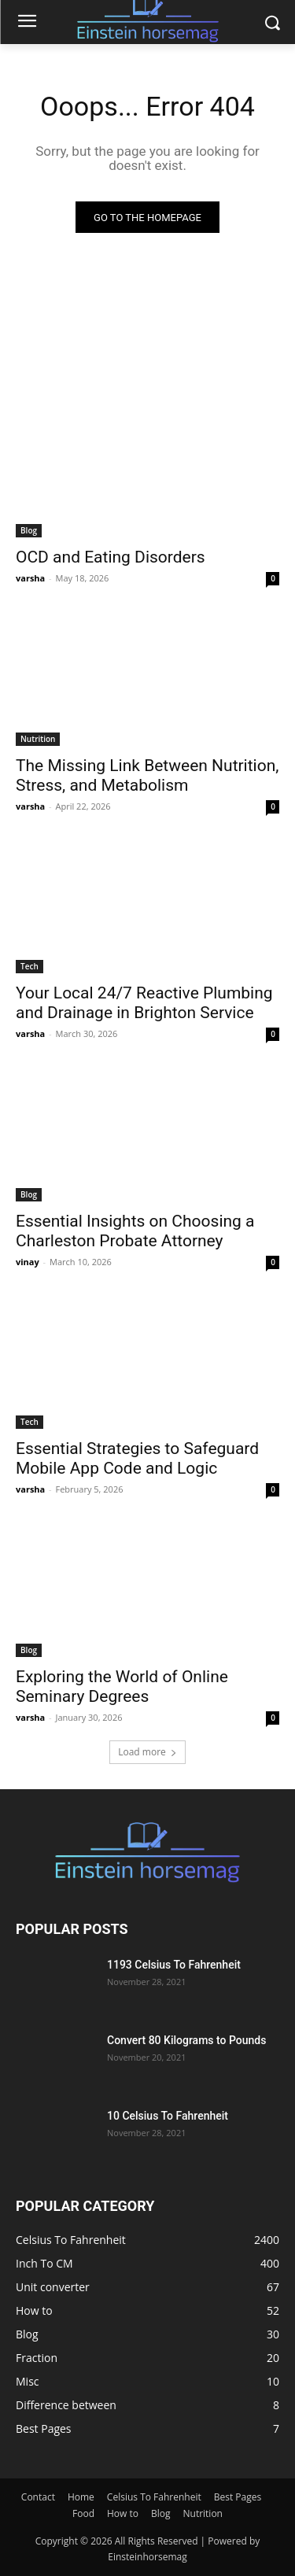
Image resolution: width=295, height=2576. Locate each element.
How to (122, 2513)
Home (81, 2497)
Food (83, 2513)
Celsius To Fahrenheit (154, 2497)
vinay (27, 1262)
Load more (147, 1752)
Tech (29, 966)
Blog (28, 530)
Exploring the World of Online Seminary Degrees (122, 1686)
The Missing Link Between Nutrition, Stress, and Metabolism (147, 775)
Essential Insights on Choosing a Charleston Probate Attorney (135, 1231)
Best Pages (237, 2497)
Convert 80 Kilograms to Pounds (186, 2040)
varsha (30, 578)
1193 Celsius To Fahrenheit (174, 1964)
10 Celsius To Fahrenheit (167, 2115)
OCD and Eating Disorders (110, 557)
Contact (38, 2497)
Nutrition (37, 738)
